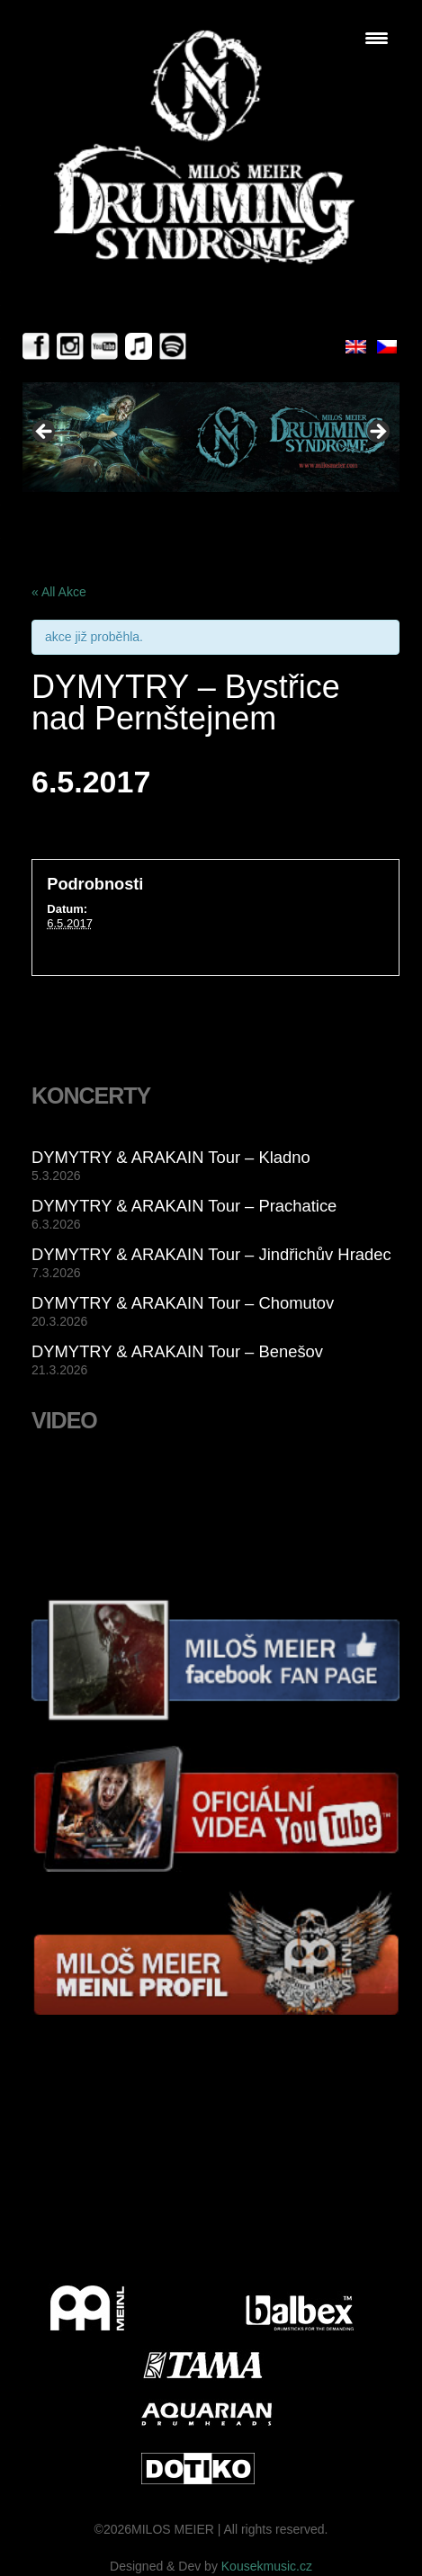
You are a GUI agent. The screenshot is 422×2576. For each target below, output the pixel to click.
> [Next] (377, 432)
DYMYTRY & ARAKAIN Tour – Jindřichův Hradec (211, 1254)
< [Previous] (44, 432)
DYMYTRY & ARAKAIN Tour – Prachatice (184, 1205)
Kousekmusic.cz (266, 2566)
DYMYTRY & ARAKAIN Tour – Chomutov (182, 1302)
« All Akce (58, 592)
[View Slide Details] (211, 437)
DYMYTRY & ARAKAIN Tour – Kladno (170, 1157)
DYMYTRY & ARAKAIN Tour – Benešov (177, 1351)
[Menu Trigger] (376, 38)
